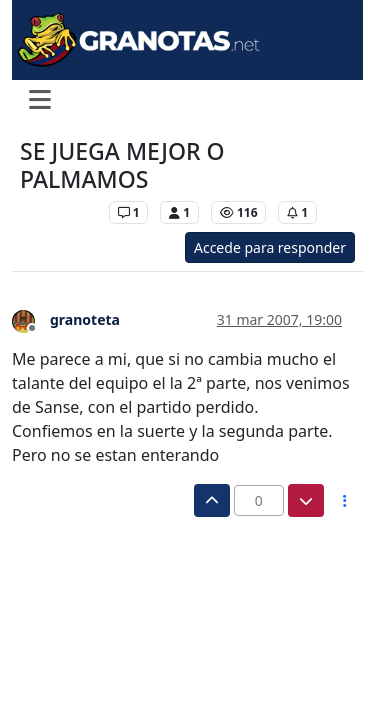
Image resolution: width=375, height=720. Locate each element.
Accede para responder (270, 247)
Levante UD (59, 212)
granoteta (85, 319)
